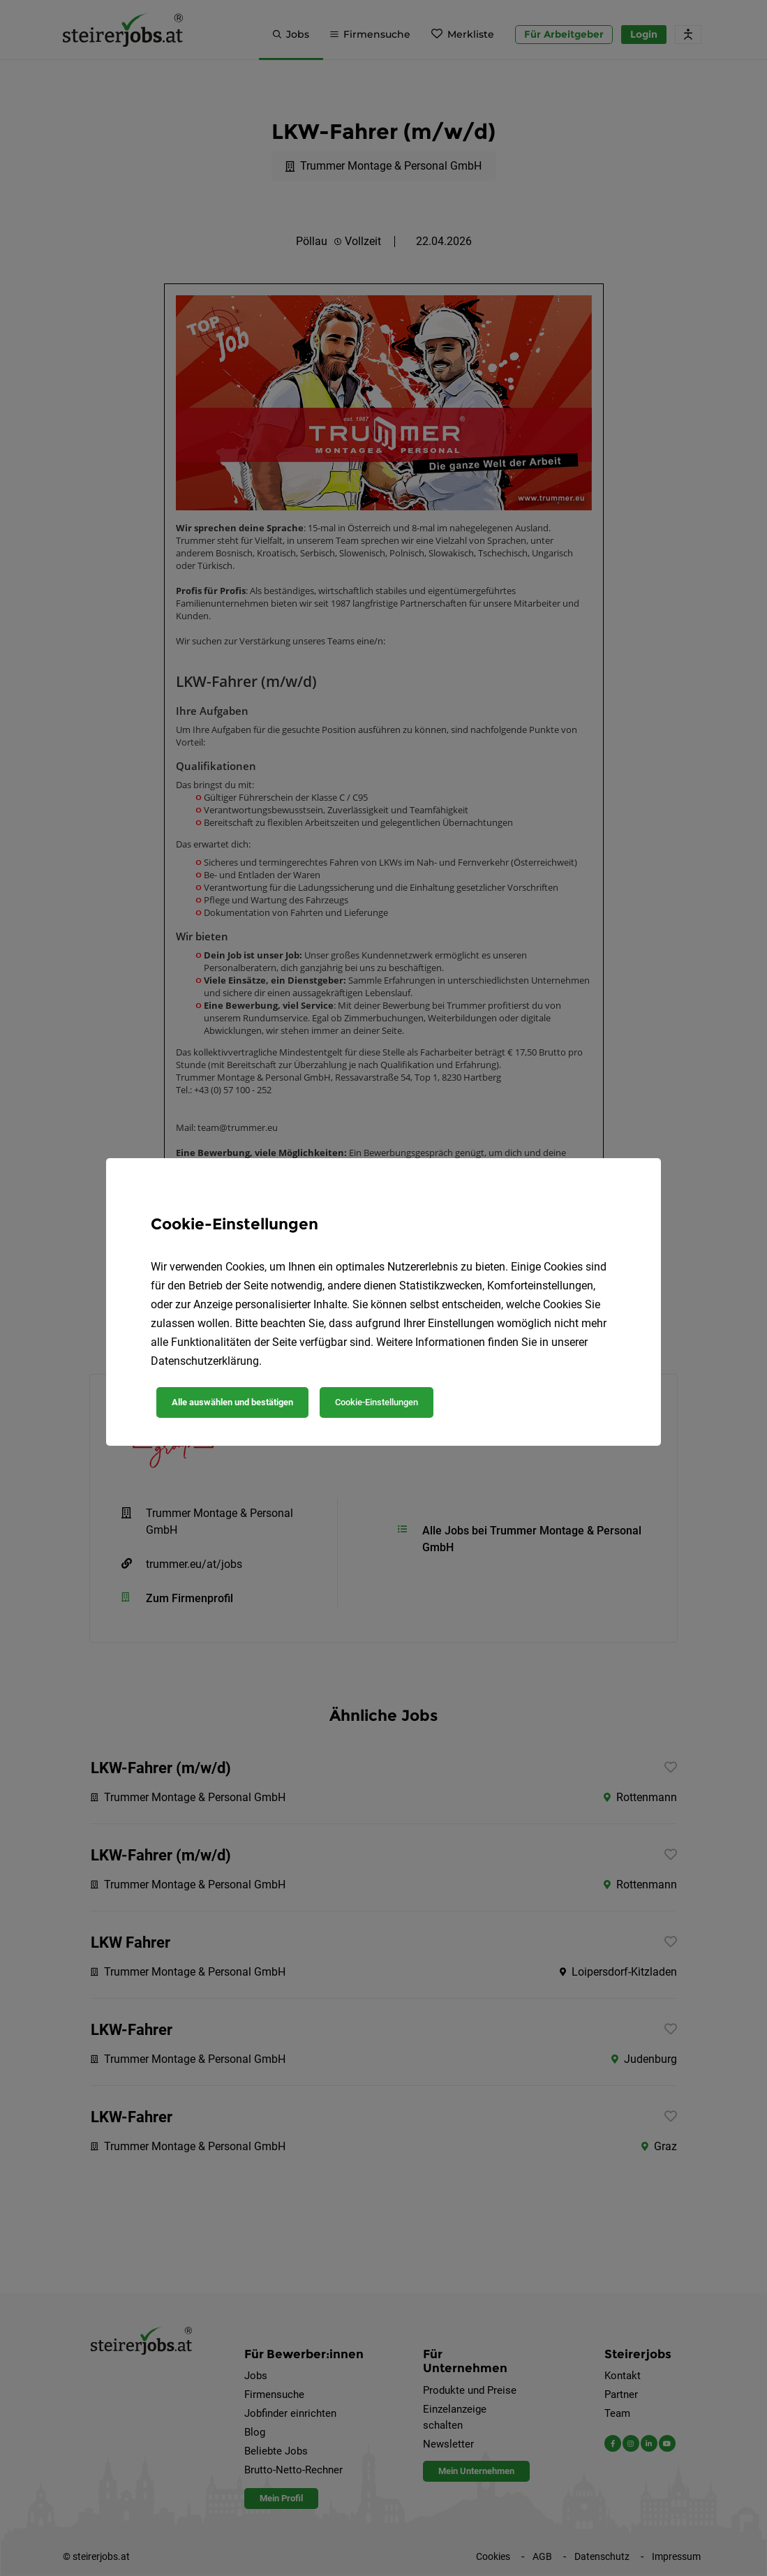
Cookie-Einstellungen (376, 1402)
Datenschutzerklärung (205, 1361)
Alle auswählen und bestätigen (232, 1402)
